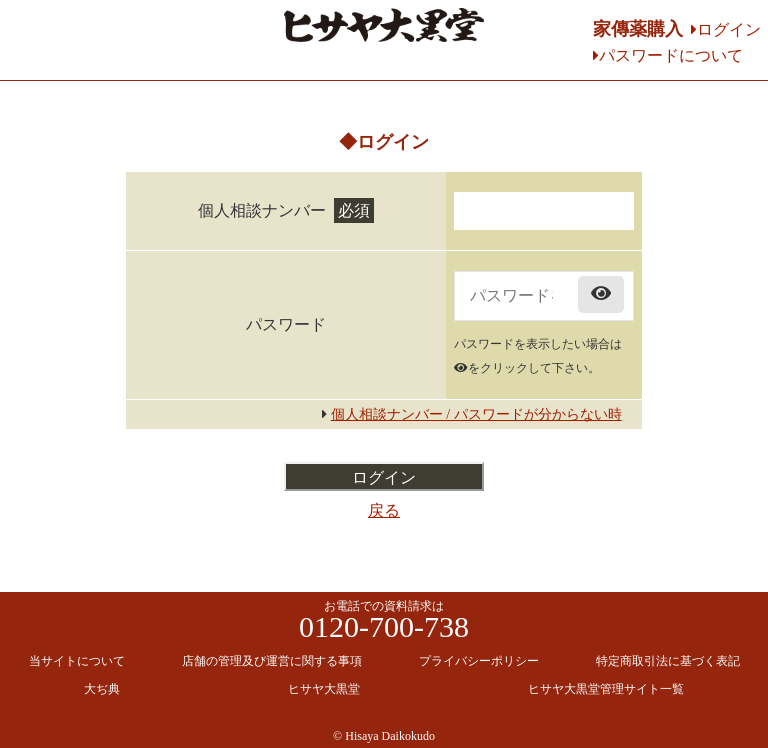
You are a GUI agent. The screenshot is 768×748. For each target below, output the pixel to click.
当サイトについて (77, 661)
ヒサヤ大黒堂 (324, 689)
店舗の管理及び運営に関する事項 (272, 661)
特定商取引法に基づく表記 (668, 661)
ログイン (729, 29)
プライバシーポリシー (479, 661)
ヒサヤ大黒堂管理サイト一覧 (606, 689)
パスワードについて (671, 55)
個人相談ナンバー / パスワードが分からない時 (476, 414)
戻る (384, 510)
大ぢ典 (102, 689)
